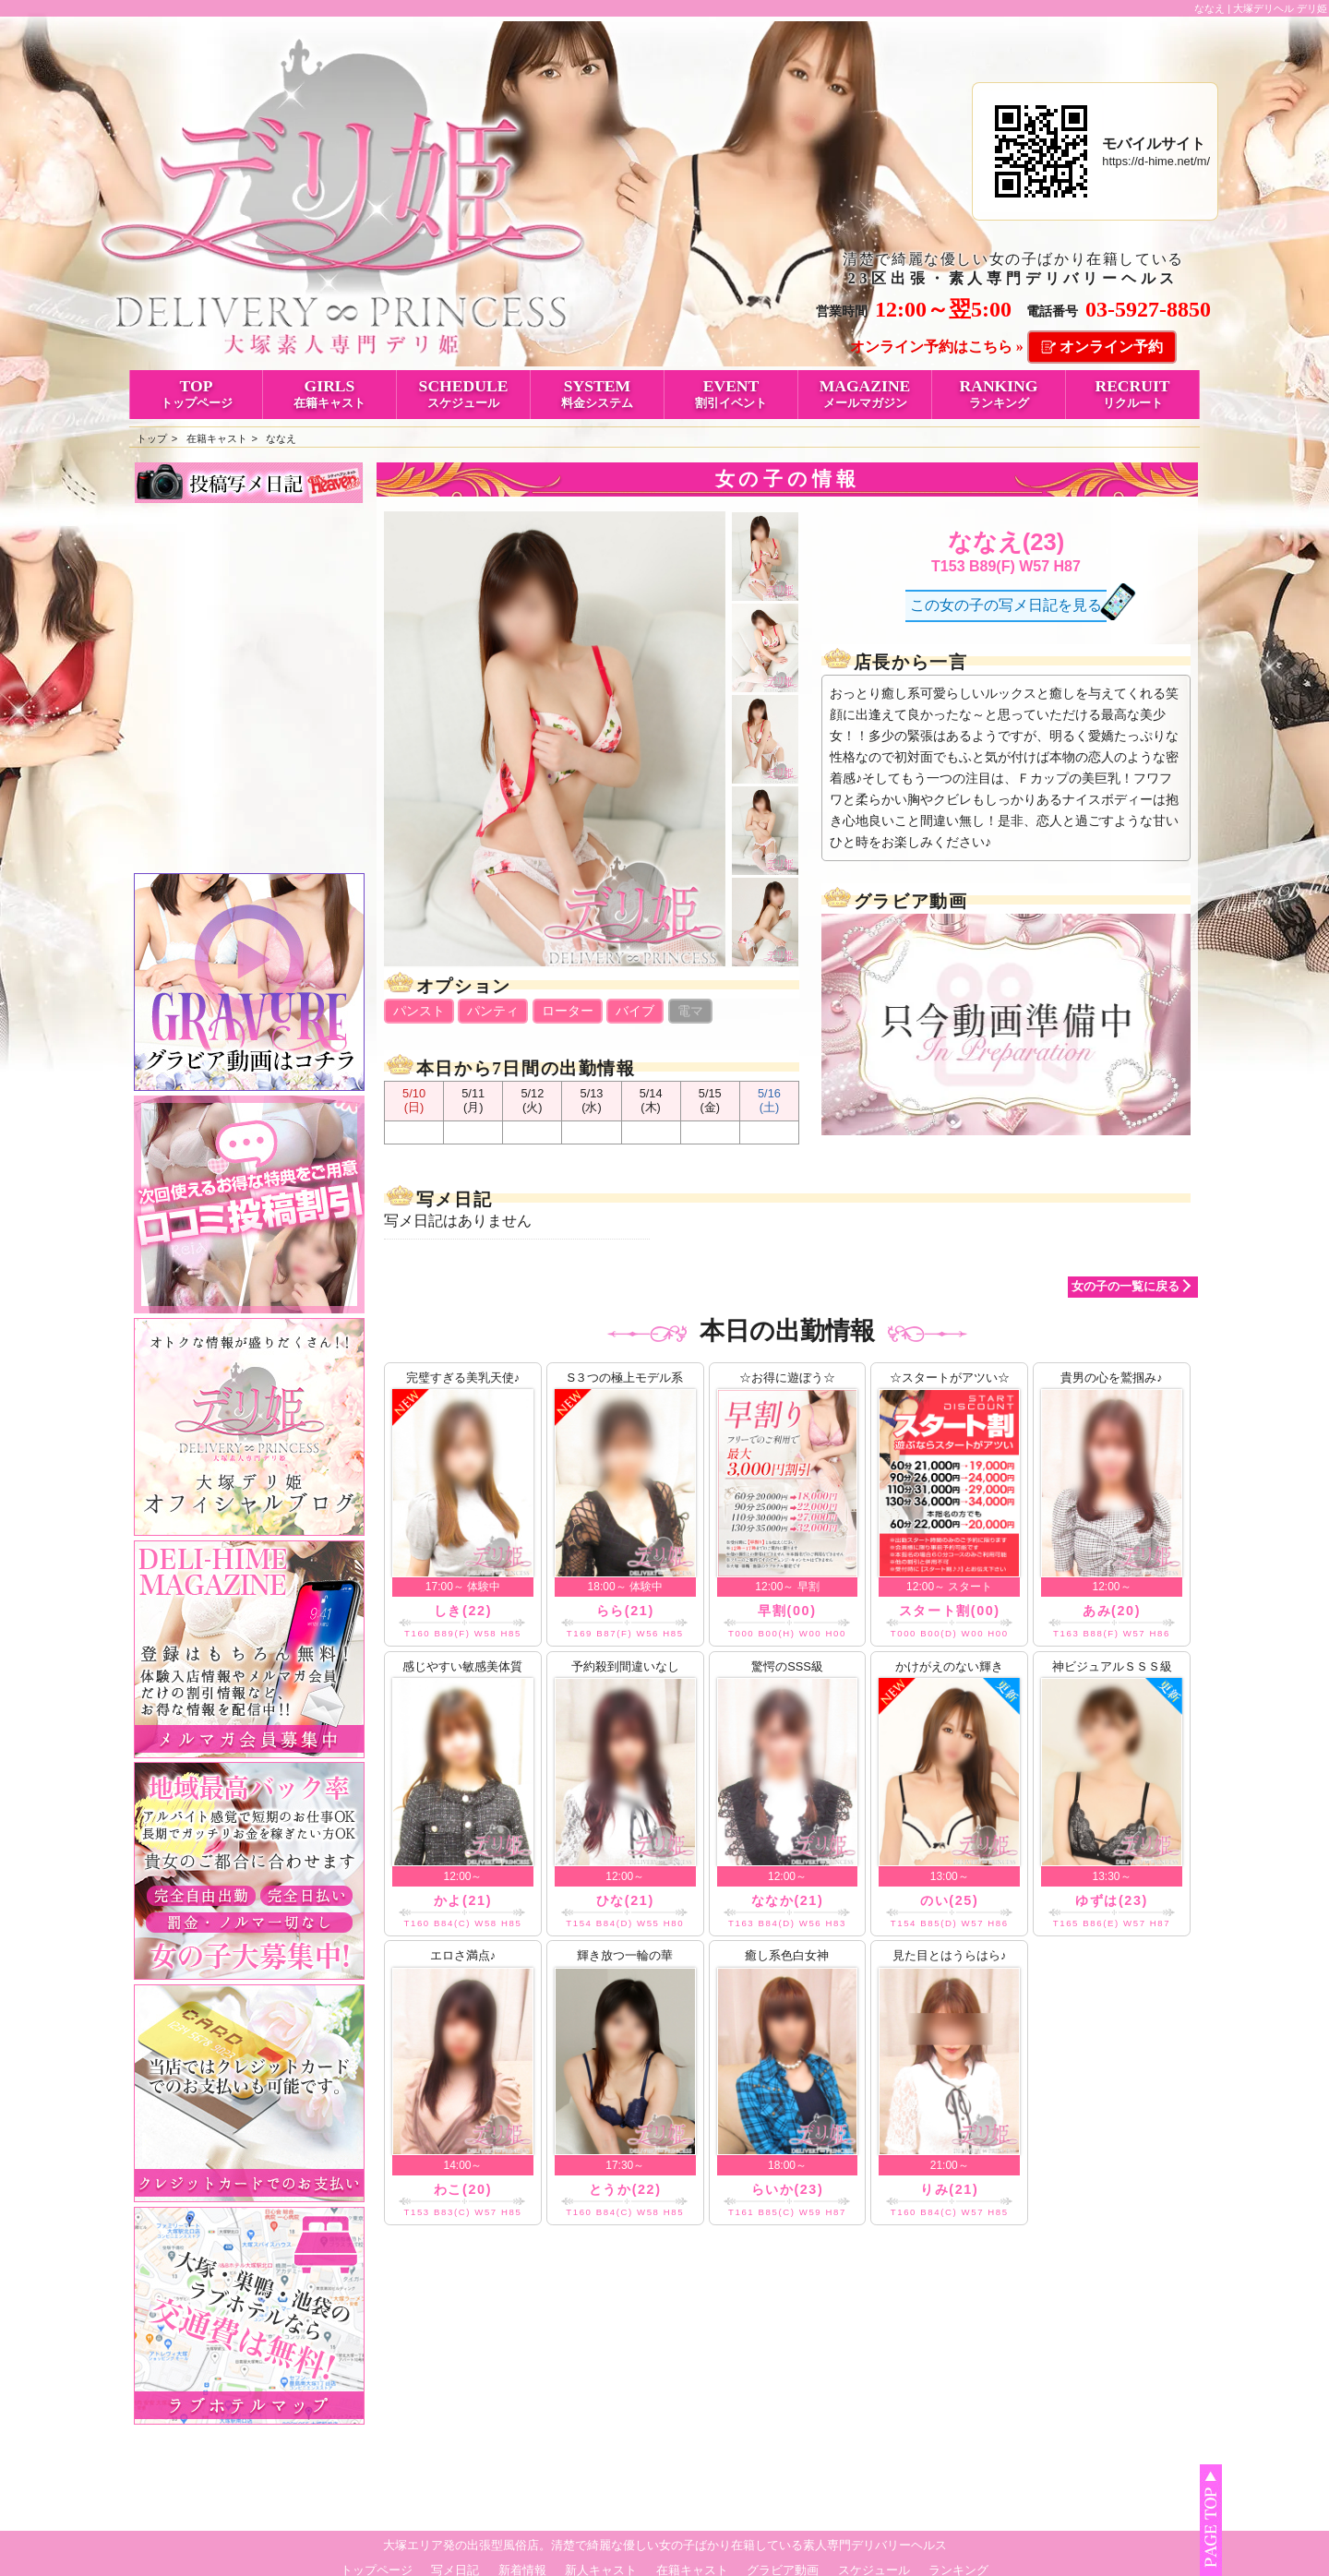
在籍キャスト (216, 438)
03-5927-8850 (1148, 309)
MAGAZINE (864, 393)
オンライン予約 (1111, 346)
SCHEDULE (463, 393)
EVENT (731, 393)
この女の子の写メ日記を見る (1006, 605)
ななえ (281, 438)
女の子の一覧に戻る (1125, 1286)
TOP (196, 393)
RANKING (998, 393)
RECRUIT (1132, 393)
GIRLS (329, 393)
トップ (152, 438)
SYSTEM (597, 393)
